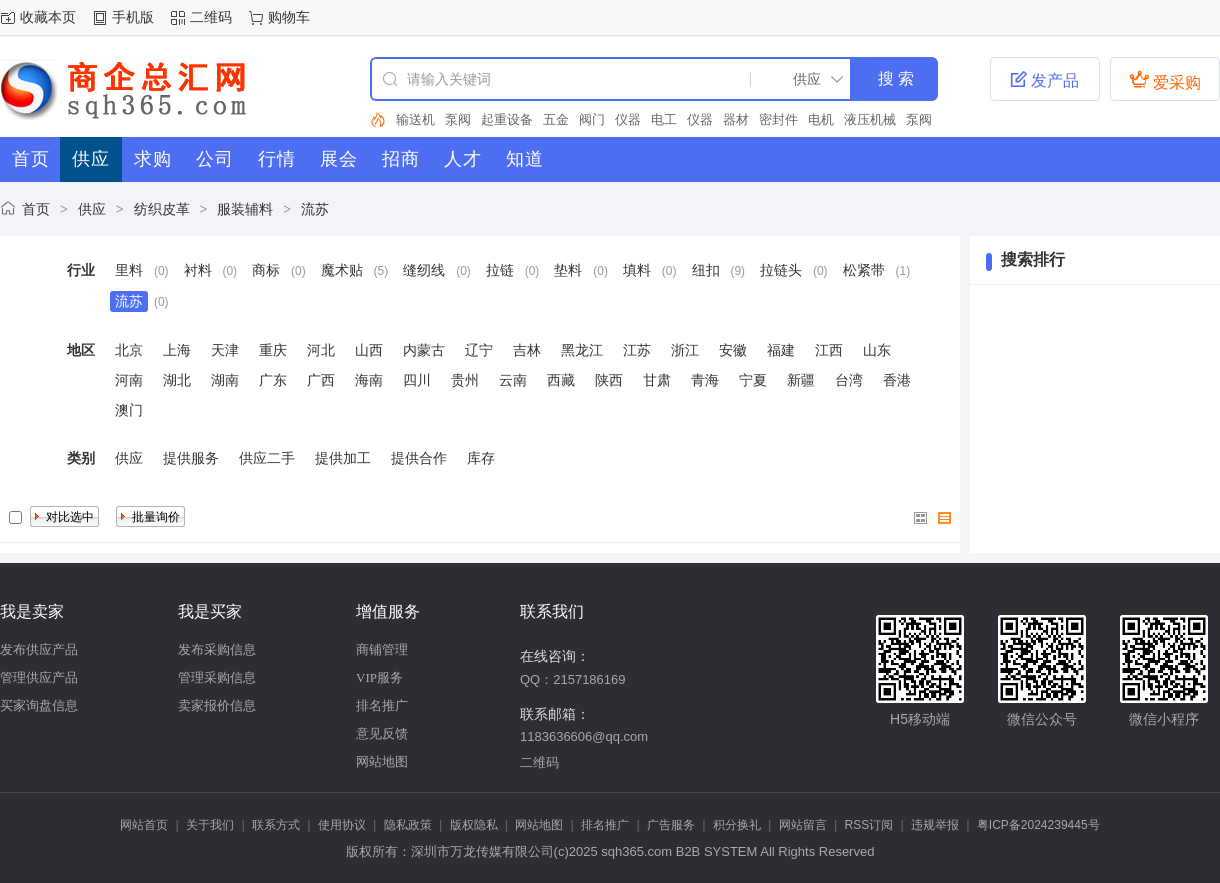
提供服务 (191, 458)
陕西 (609, 380)
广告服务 (671, 825)
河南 (129, 380)
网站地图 (382, 761)
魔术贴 (342, 270)
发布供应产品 (39, 649)
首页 (36, 209)
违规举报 (935, 825)
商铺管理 (382, 649)
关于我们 (210, 825)
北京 (129, 350)
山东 (877, 350)
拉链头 (781, 270)
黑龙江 (582, 350)
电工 (664, 119)
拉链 (500, 270)
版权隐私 (474, 825)
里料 (129, 270)
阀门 (592, 119)
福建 (781, 350)
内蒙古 (424, 350)
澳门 (129, 410)
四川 (417, 380)
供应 (92, 209)
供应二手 (267, 458)
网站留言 (803, 825)
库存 (481, 458)
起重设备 (507, 119)
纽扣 (706, 270)
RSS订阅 (869, 825)
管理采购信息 (217, 677)
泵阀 (458, 119)
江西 (829, 350)
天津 (225, 350)
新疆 (801, 380)
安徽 (733, 350)
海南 (369, 380)
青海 (705, 380)
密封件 (778, 119)
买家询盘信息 (39, 705)
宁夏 (753, 380)
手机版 (133, 17)
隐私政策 (408, 825)
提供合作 (419, 458)
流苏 (315, 209)
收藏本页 (48, 17)
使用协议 (342, 825)
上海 (177, 350)
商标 (266, 270)
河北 (321, 350)
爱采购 (1165, 80)
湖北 (177, 380)
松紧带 (864, 270)
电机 (821, 119)
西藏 (561, 380)
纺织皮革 (162, 209)
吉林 (527, 350)
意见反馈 (382, 733)
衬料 (198, 270)
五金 (556, 119)
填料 (637, 270)
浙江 (685, 350)
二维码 (211, 17)
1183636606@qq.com (584, 736)
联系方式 (276, 825)
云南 (513, 380)
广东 (273, 380)
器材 (736, 119)
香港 (897, 380)
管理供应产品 (39, 677)
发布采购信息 (217, 649)
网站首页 (144, 825)
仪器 (628, 119)
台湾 (849, 380)
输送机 (415, 119)
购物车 (289, 17)
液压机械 (870, 119)
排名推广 (382, 705)
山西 (369, 350)
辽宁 (479, 350)
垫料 (568, 270)
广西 (321, 380)
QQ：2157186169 (573, 679)
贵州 (465, 380)
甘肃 (657, 380)
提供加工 (343, 458)
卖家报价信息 (217, 705)
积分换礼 (737, 825)
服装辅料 (245, 209)
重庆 (273, 350)
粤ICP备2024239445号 (1038, 825)
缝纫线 (424, 270)
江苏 (637, 350)
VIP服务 (379, 677)
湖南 (225, 380)
